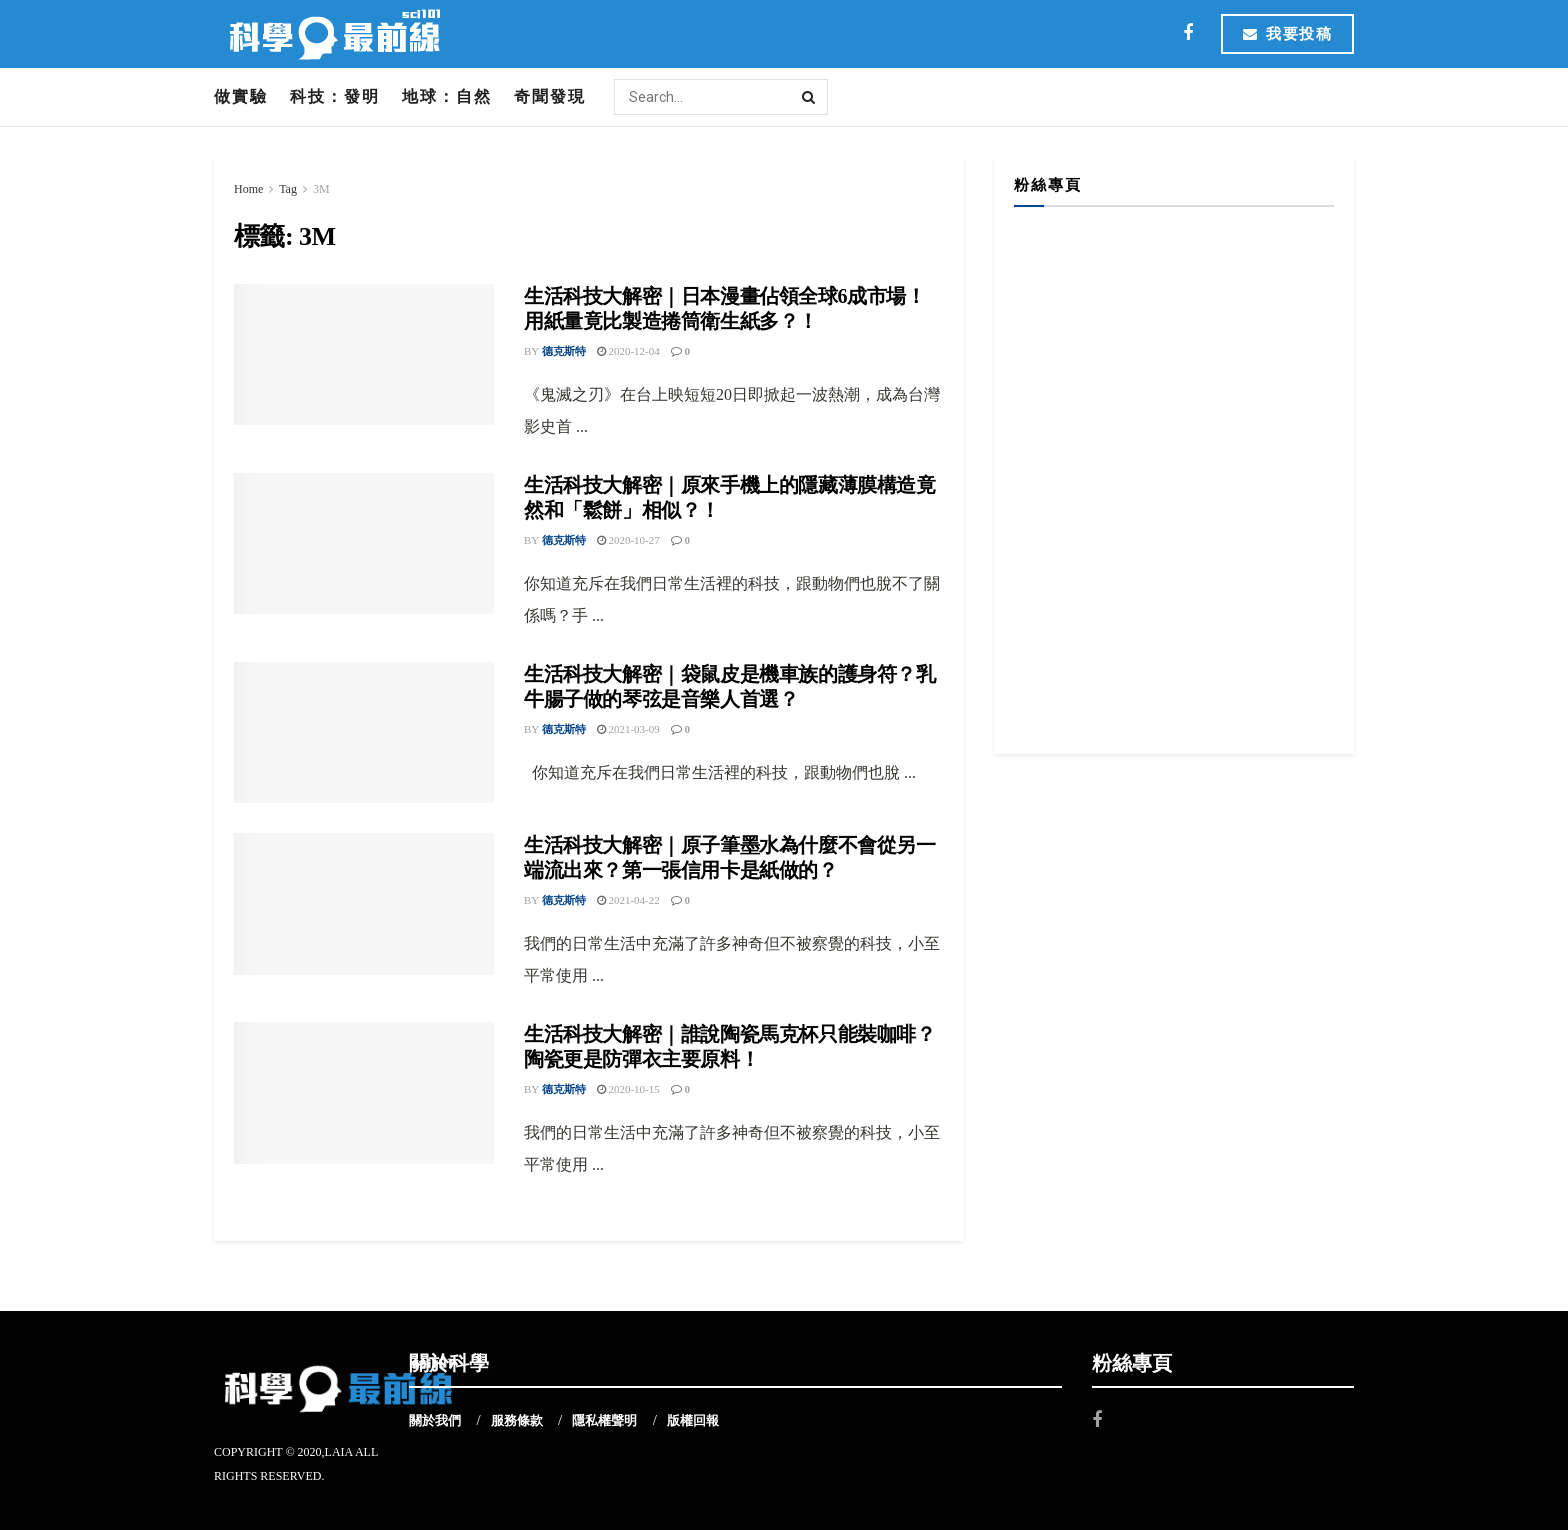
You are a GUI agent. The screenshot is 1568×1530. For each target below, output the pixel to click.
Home (248, 189)
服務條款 (517, 1420)
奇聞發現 (550, 96)
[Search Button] (810, 97)
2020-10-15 (628, 1089)
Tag (288, 189)
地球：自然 (447, 96)
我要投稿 (1287, 34)
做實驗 (241, 96)
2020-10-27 (628, 540)
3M (321, 189)
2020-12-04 (628, 351)
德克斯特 (564, 351)
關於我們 (435, 1420)
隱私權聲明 (604, 1420)
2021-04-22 (628, 900)
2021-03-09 (628, 729)
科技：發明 (335, 96)
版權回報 (693, 1420)
